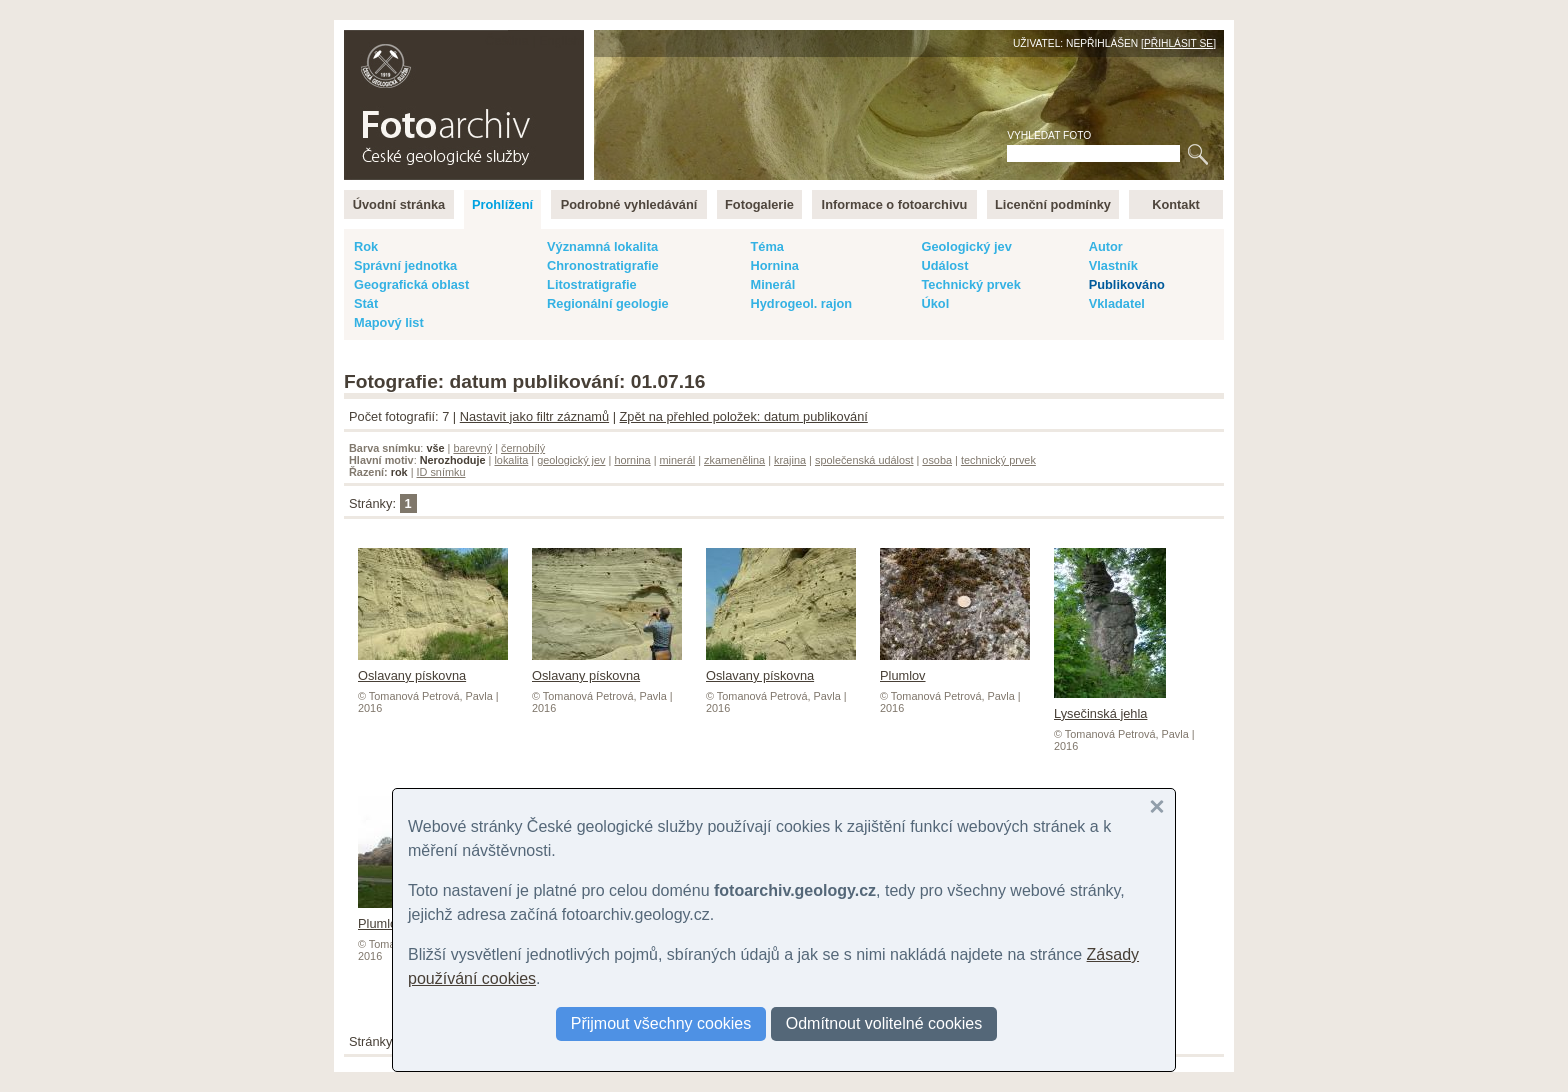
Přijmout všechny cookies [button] (661, 1023)
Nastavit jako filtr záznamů (534, 416)
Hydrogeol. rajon (801, 303)
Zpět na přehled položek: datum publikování (744, 416)
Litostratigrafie (592, 284)
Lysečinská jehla (1110, 706)
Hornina (774, 265)
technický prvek (998, 460)
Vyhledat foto (1049, 135)
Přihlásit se (1178, 43)
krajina (790, 460)
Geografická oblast (411, 284)
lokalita (511, 460)
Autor (1106, 246)
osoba (937, 460)
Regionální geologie (608, 303)
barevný (472, 448)
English (560, 40)
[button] (1157, 807)
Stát (366, 303)
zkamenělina (734, 460)
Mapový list (389, 322)
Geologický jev (966, 246)
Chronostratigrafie (603, 265)
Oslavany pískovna (433, 668)
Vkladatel (1117, 303)
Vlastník (1113, 265)
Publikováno (1127, 284)
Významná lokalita (602, 246)
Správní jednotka (405, 265)
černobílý (523, 448)
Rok (366, 246)
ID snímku (441, 472)
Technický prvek (970, 284)
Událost (944, 265)
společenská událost (864, 460)
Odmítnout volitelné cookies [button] (884, 1023)
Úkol (935, 303)
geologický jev (571, 460)
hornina (632, 460)
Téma (766, 246)
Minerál (772, 284)
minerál (678, 460)
